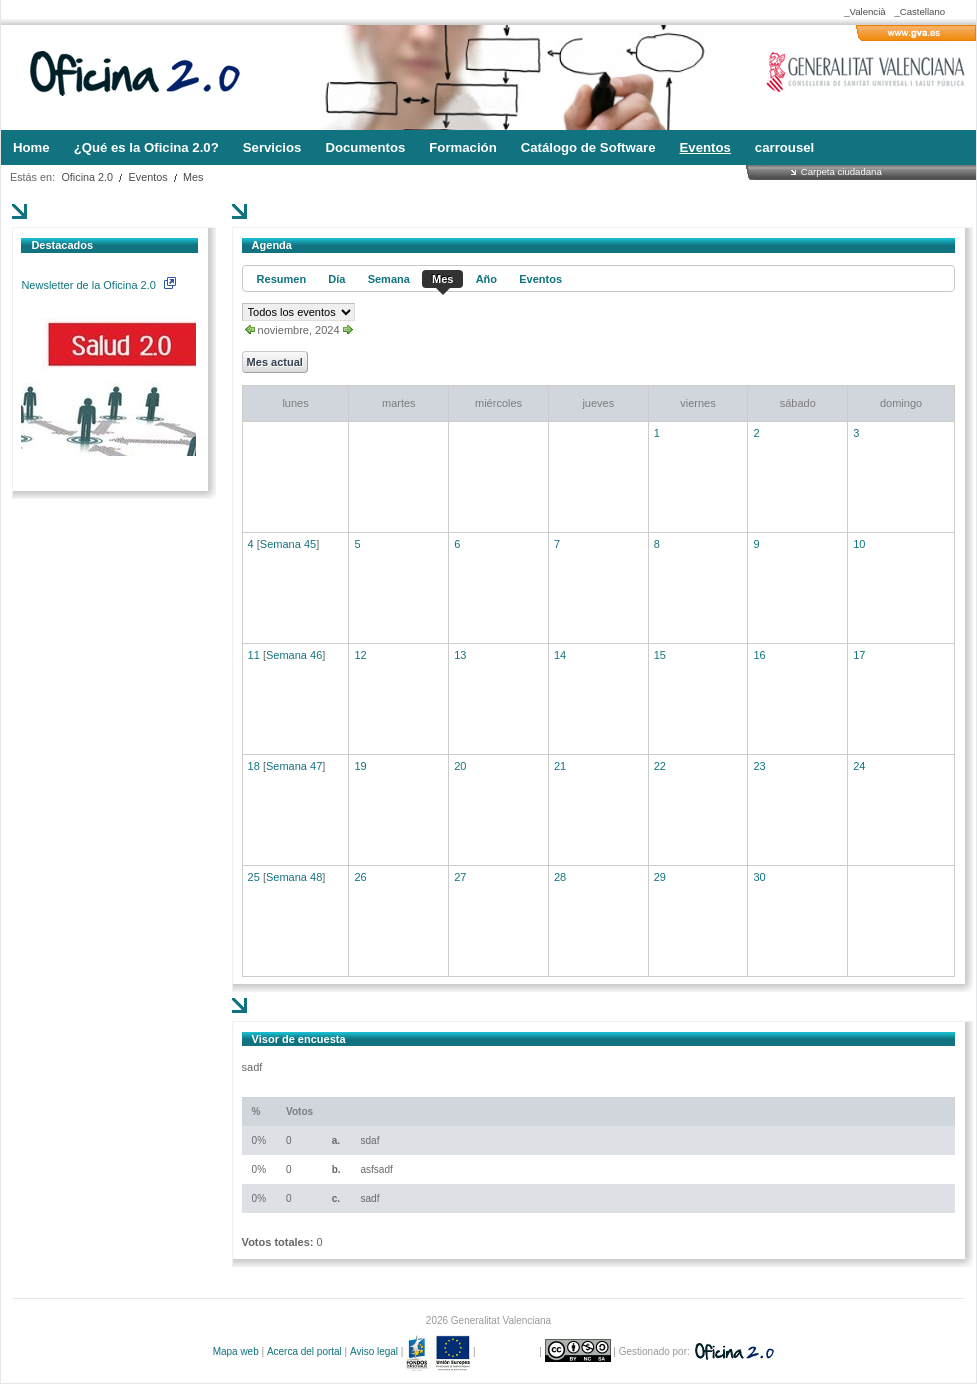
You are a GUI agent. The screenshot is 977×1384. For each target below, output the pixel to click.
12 (360, 655)
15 (660, 655)
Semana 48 (294, 877)
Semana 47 (294, 766)
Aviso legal (374, 1351)
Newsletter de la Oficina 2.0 (98, 285)
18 (254, 766)
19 (360, 766)
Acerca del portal (304, 1351)
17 (859, 655)
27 (460, 877)
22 (660, 766)
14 (560, 655)
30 (759, 877)
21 (560, 766)
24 (859, 766)
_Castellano (919, 11)
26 (360, 877)
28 (560, 877)
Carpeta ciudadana (841, 171)
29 (660, 877)
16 (759, 655)
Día (336, 279)
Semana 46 (294, 655)
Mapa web (236, 1351)
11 (254, 655)
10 (859, 544)
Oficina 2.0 (87, 177)
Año (486, 279)
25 (254, 877)
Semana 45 (288, 544)
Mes (193, 177)
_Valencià (864, 11)
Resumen (282, 279)
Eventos (148, 177)
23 (759, 766)
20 (460, 766)
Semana (389, 279)
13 (460, 655)
